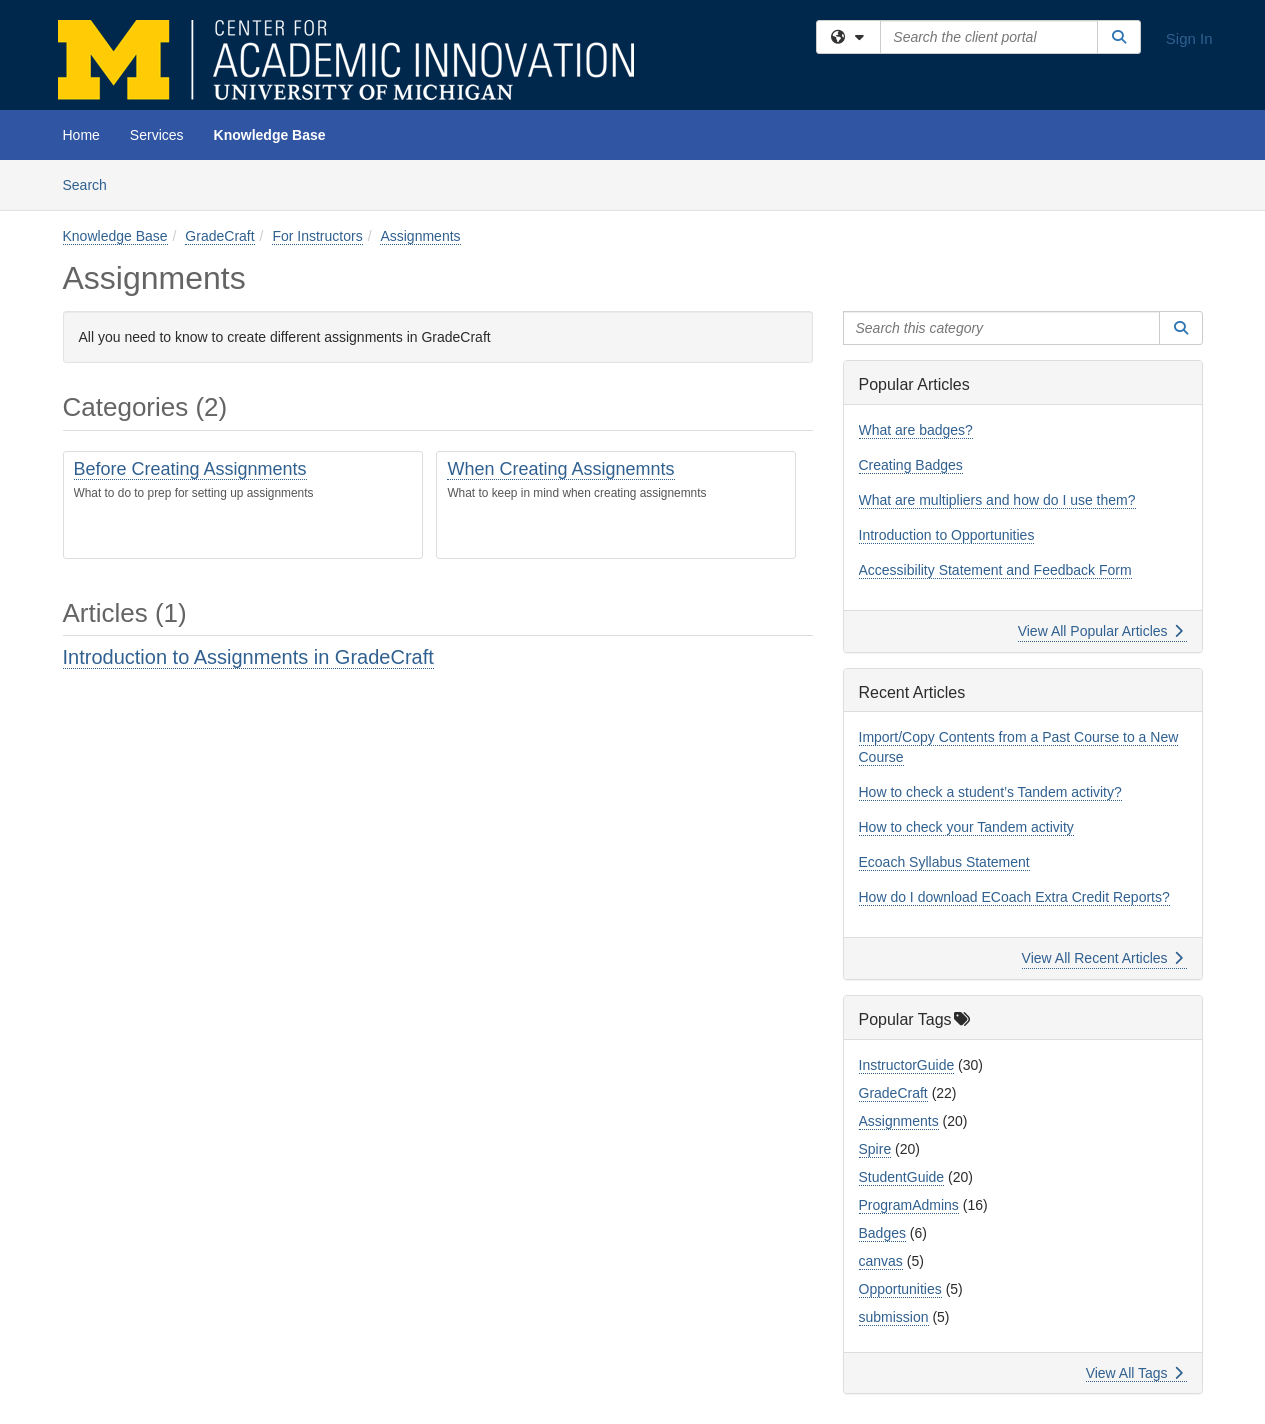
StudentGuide (902, 1177)
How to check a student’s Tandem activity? (990, 792)
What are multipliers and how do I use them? (997, 500)
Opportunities (900, 1289)
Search (92, 183)
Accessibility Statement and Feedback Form (995, 570)
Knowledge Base (270, 135)
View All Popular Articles (1100, 631)
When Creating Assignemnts (560, 469)
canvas (881, 1261)
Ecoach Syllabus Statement (944, 862)
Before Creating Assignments (190, 469)
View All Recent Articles (1102, 958)
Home (81, 135)
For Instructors (317, 236)
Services (157, 135)
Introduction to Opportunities (947, 535)
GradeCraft (219, 236)
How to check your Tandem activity (966, 827)
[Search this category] (1002, 328)
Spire (875, 1149)
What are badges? (916, 430)
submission (894, 1317)
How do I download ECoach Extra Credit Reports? (1014, 897)
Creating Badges (911, 465)
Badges (882, 1233)
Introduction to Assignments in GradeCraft (248, 657)
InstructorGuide (907, 1065)
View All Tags (1134, 1373)
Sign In (1189, 38)
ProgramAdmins (909, 1205)
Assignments (420, 236)
